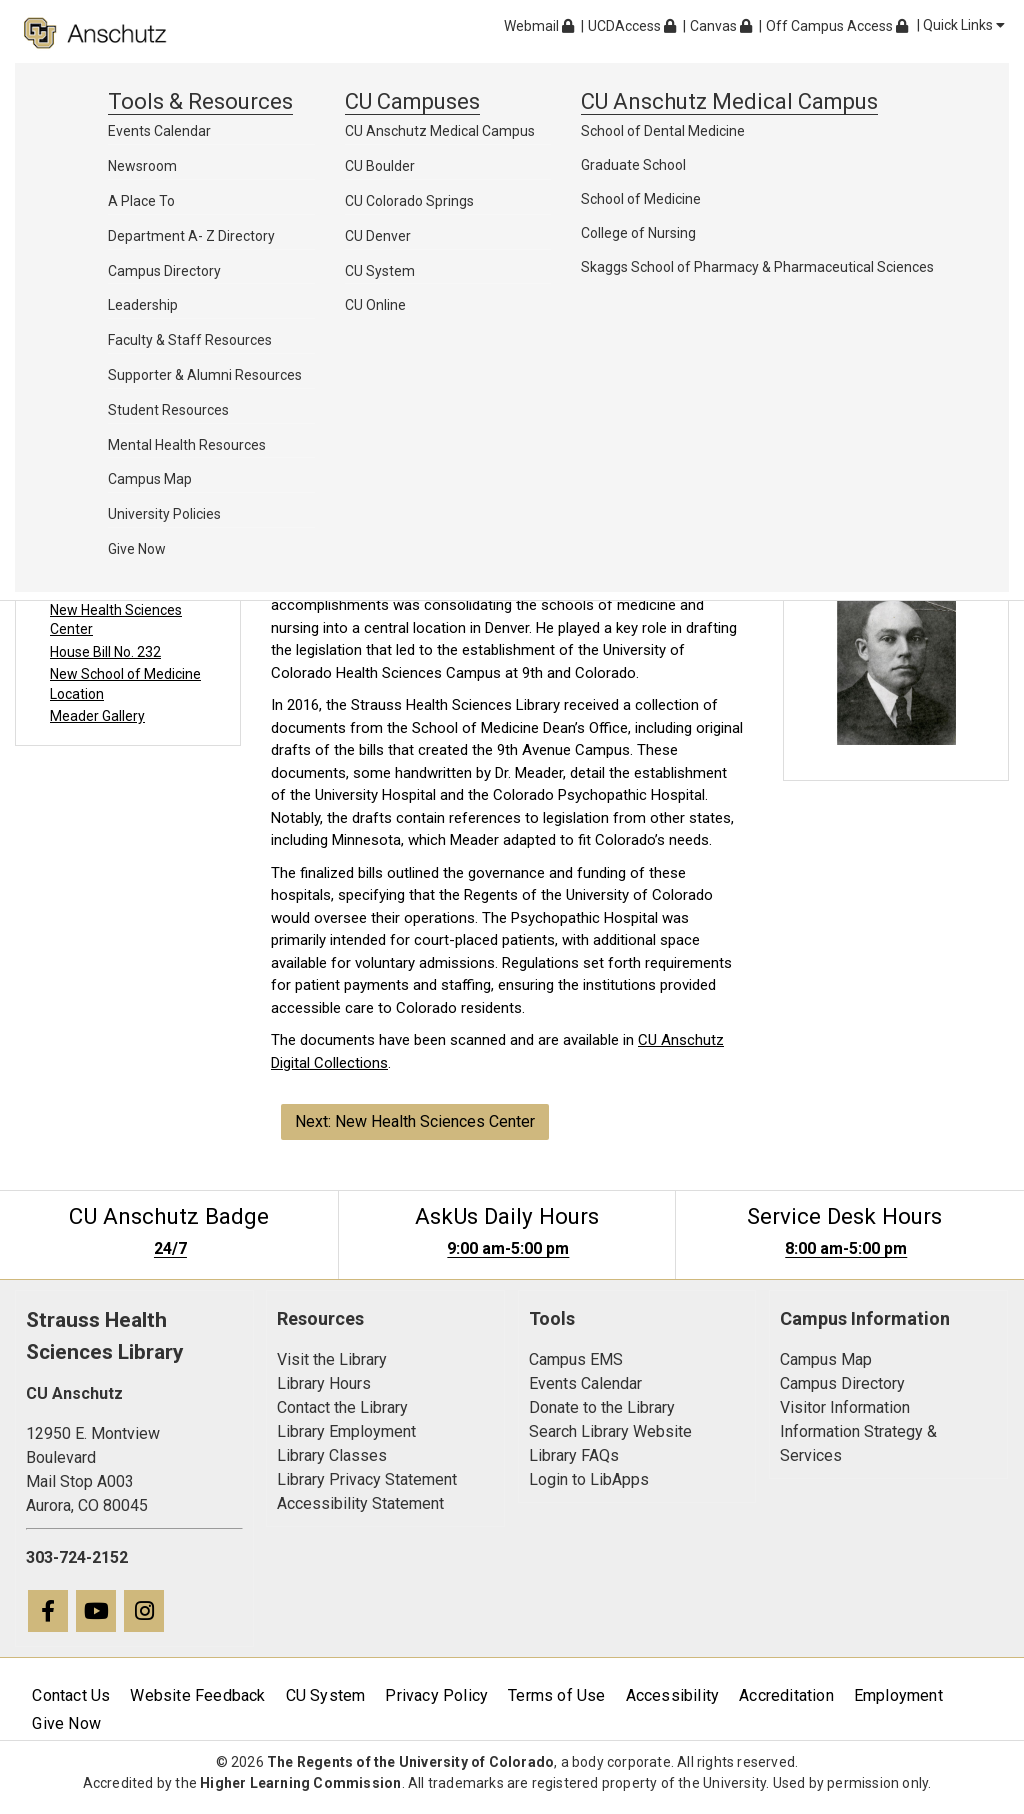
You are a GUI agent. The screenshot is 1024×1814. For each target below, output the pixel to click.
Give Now (137, 549)
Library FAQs (574, 1455)
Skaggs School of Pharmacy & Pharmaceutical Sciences (757, 267)
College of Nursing (638, 233)
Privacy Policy (436, 1695)
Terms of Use (556, 1695)
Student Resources (168, 410)
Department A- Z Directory (191, 236)
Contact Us (71, 1695)
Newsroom (142, 166)
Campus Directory (164, 271)
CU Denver (378, 236)
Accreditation (786, 1695)
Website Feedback (197, 1695)
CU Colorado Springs (409, 201)
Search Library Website (610, 1431)
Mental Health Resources (187, 445)
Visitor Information (845, 1407)
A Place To (141, 201)
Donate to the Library (602, 1407)
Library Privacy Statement (367, 1479)
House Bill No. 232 (105, 652)
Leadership (143, 305)
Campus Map (150, 479)
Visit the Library (332, 1359)
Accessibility (673, 1695)
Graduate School (633, 165)
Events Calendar (159, 131)
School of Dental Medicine (663, 131)
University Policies (164, 514)
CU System (380, 271)
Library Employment (346, 1431)
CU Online (375, 305)
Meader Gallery (97, 716)
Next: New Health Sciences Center (415, 1121)
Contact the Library (342, 1407)
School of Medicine (641, 199)
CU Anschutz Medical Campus (440, 131)
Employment (898, 1695)
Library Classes (332, 1455)
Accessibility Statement (360, 1503)
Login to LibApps (589, 1479)
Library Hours (324, 1383)
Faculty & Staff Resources (190, 340)
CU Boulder (380, 166)
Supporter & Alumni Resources (205, 375)
